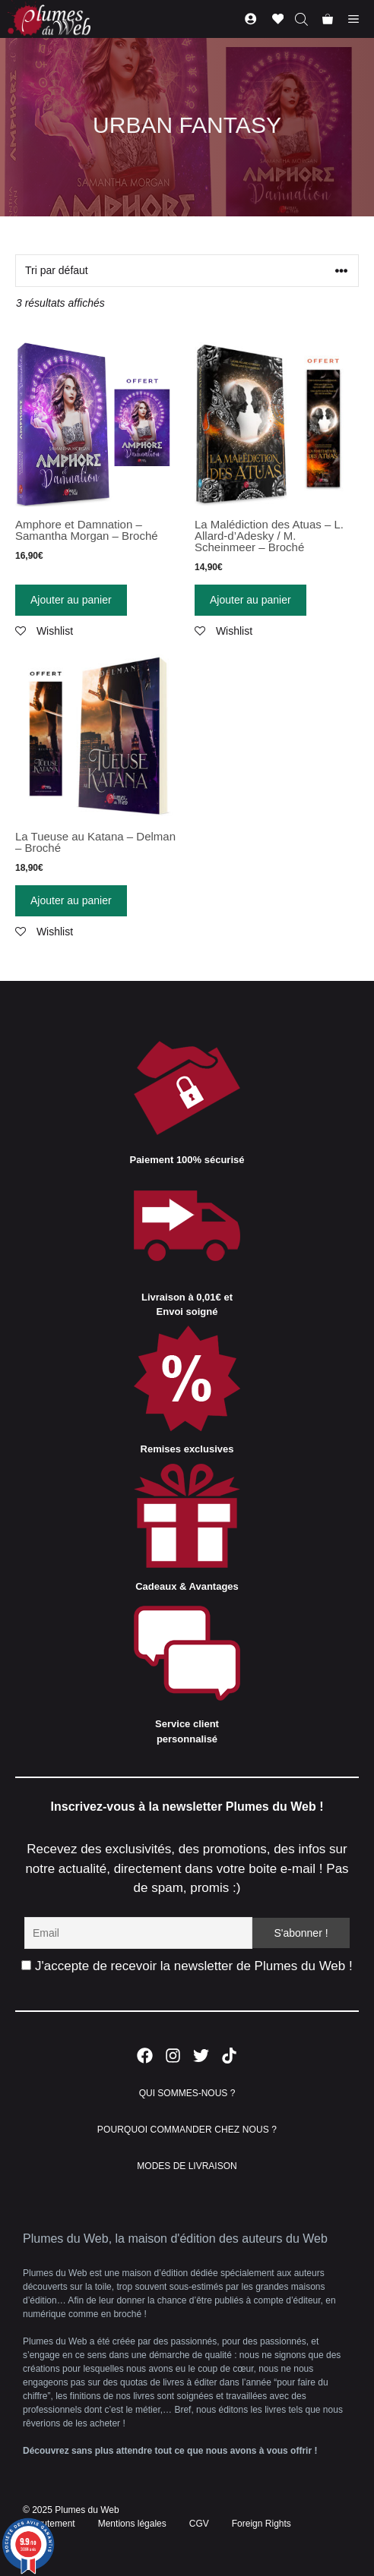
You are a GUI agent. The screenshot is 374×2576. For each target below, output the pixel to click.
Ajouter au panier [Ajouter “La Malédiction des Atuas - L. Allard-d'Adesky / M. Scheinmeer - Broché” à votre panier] (250, 600)
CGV (199, 2523)
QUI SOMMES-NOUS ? (187, 2093)
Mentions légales (132, 2523)
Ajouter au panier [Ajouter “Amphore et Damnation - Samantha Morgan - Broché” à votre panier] (71, 600)
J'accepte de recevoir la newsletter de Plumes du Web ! (186, 1966)
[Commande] (187, 270)
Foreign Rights (261, 2523)
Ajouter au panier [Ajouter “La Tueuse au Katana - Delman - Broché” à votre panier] (71, 900)
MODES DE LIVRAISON (186, 2166)
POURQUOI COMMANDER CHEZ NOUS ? (187, 2129)
